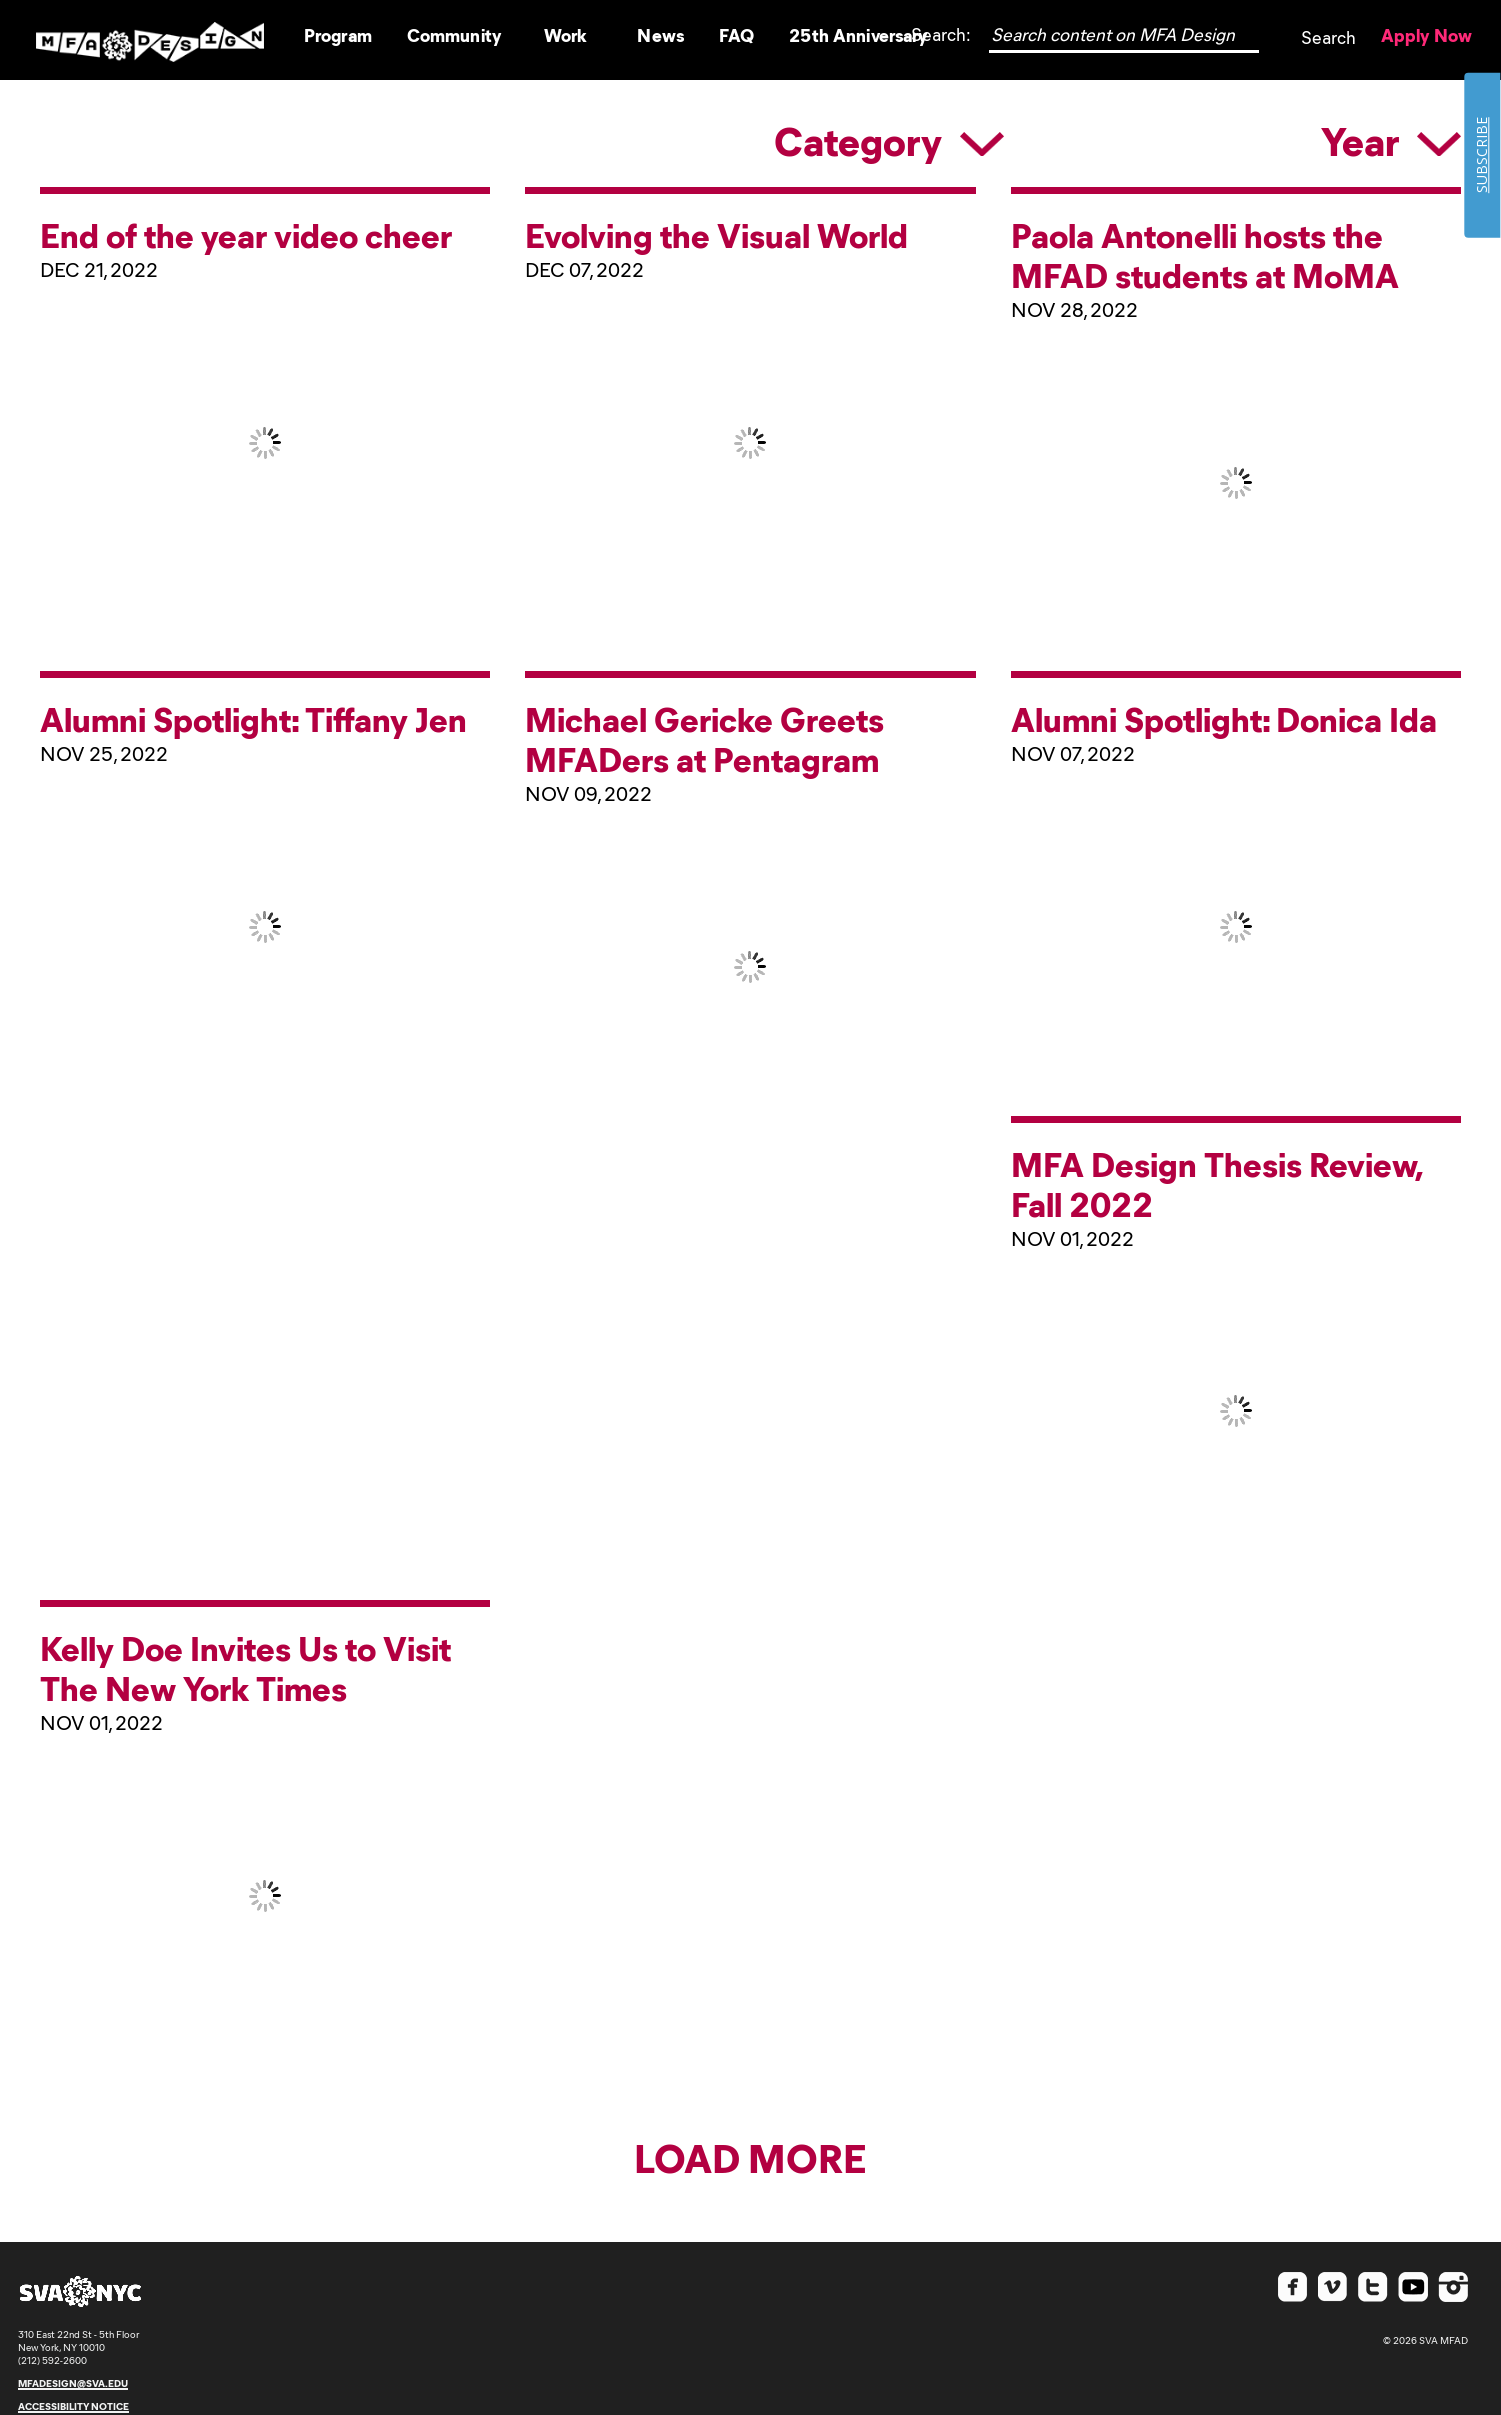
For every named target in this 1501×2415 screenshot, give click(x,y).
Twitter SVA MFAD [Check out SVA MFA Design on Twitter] (1373, 2287)
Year (1391, 139)
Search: (941, 34)
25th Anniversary (858, 35)
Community (454, 35)
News (660, 35)
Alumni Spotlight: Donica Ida (1224, 718)
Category (889, 139)
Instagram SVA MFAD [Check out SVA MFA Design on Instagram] (1453, 2287)
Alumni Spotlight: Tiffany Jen (253, 718)
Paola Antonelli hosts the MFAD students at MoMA (1205, 254)
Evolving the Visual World (716, 234)
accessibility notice (73, 2406)
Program (338, 35)
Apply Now (1426, 35)
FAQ (736, 35)
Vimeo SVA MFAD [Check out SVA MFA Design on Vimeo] (1333, 2287)
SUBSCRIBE (1481, 155)
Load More (750, 2156)
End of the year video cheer (246, 234)
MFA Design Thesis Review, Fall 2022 (1216, 1183)
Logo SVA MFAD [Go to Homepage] (150, 41)
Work (565, 35)
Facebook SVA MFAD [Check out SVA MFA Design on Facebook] (1293, 2287)
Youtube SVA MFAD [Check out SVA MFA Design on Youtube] (1413, 2287)
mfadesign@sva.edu (73, 2383)
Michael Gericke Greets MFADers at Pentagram (704, 738)
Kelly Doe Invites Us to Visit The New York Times (245, 1667)
